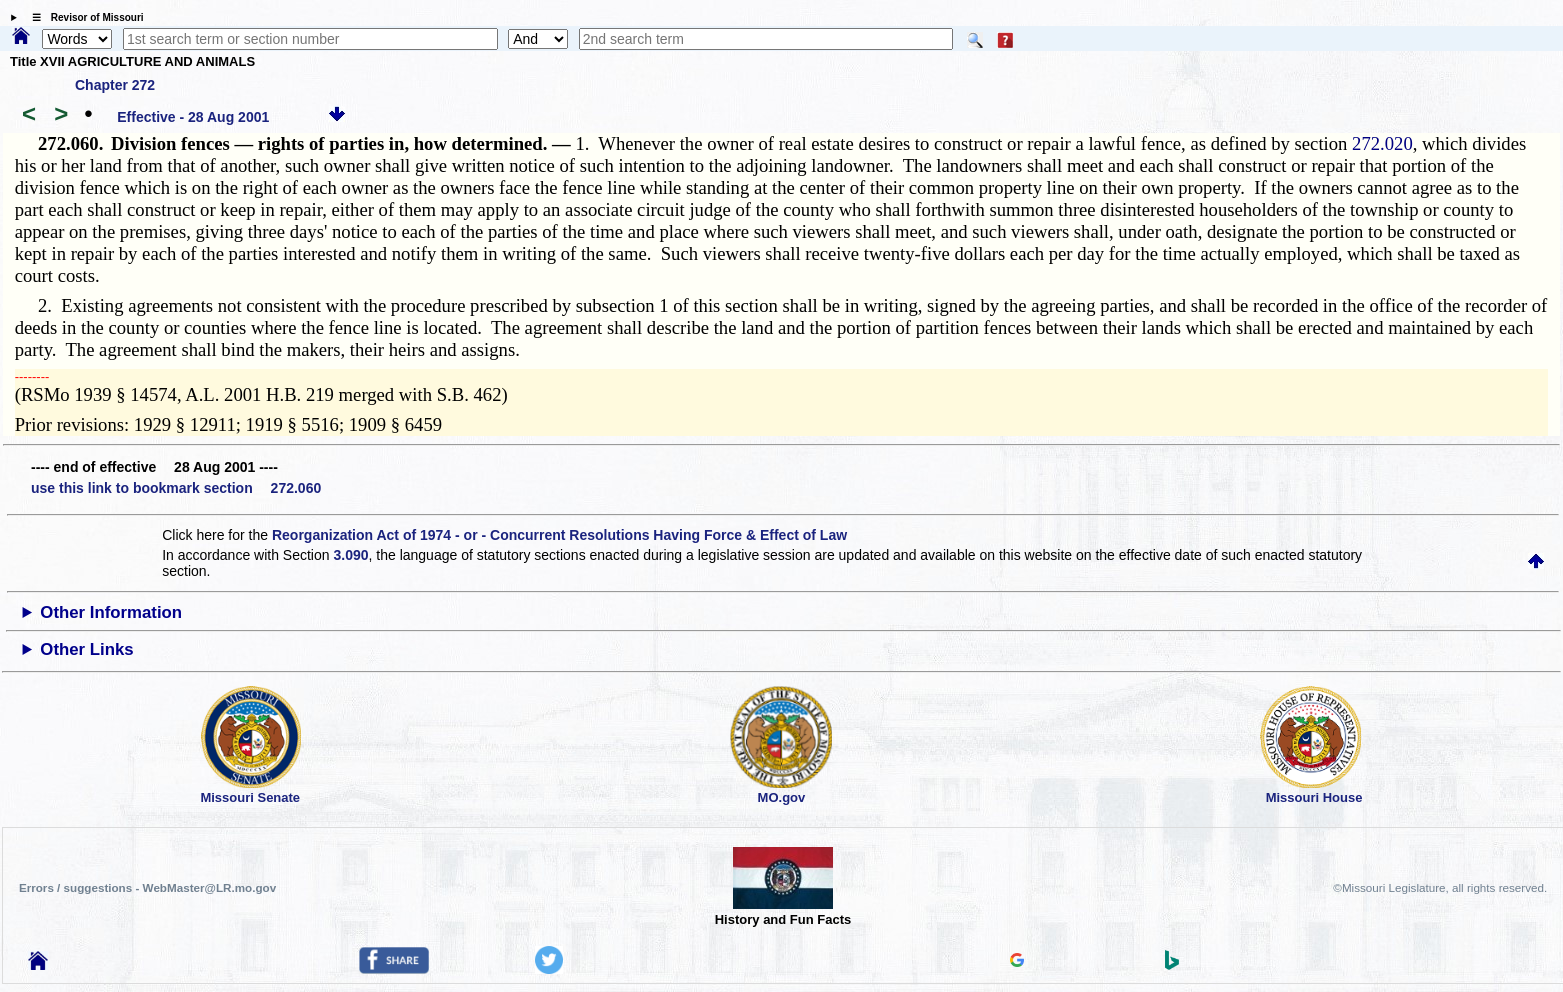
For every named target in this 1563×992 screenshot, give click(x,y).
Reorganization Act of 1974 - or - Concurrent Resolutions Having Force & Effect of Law (559, 535)
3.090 (350, 555)
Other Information (111, 612)
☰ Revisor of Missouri (83, 17)
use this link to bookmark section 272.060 (176, 488)
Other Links (86, 649)
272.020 (1382, 143)
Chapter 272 (115, 85)
